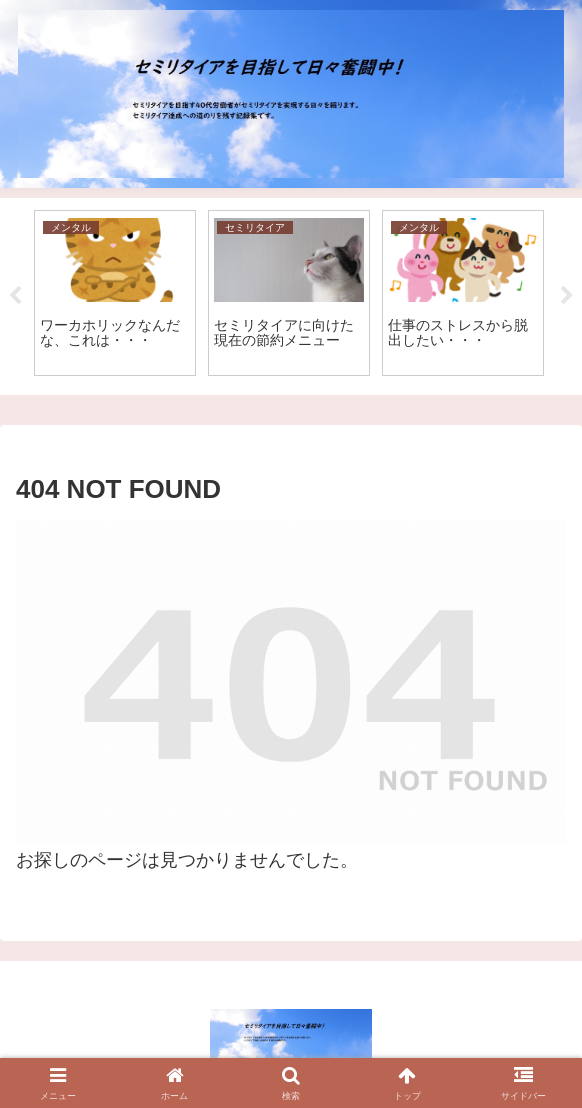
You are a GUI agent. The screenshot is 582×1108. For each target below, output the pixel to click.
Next (567, 296)
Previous (15, 296)
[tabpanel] (115, 292)
